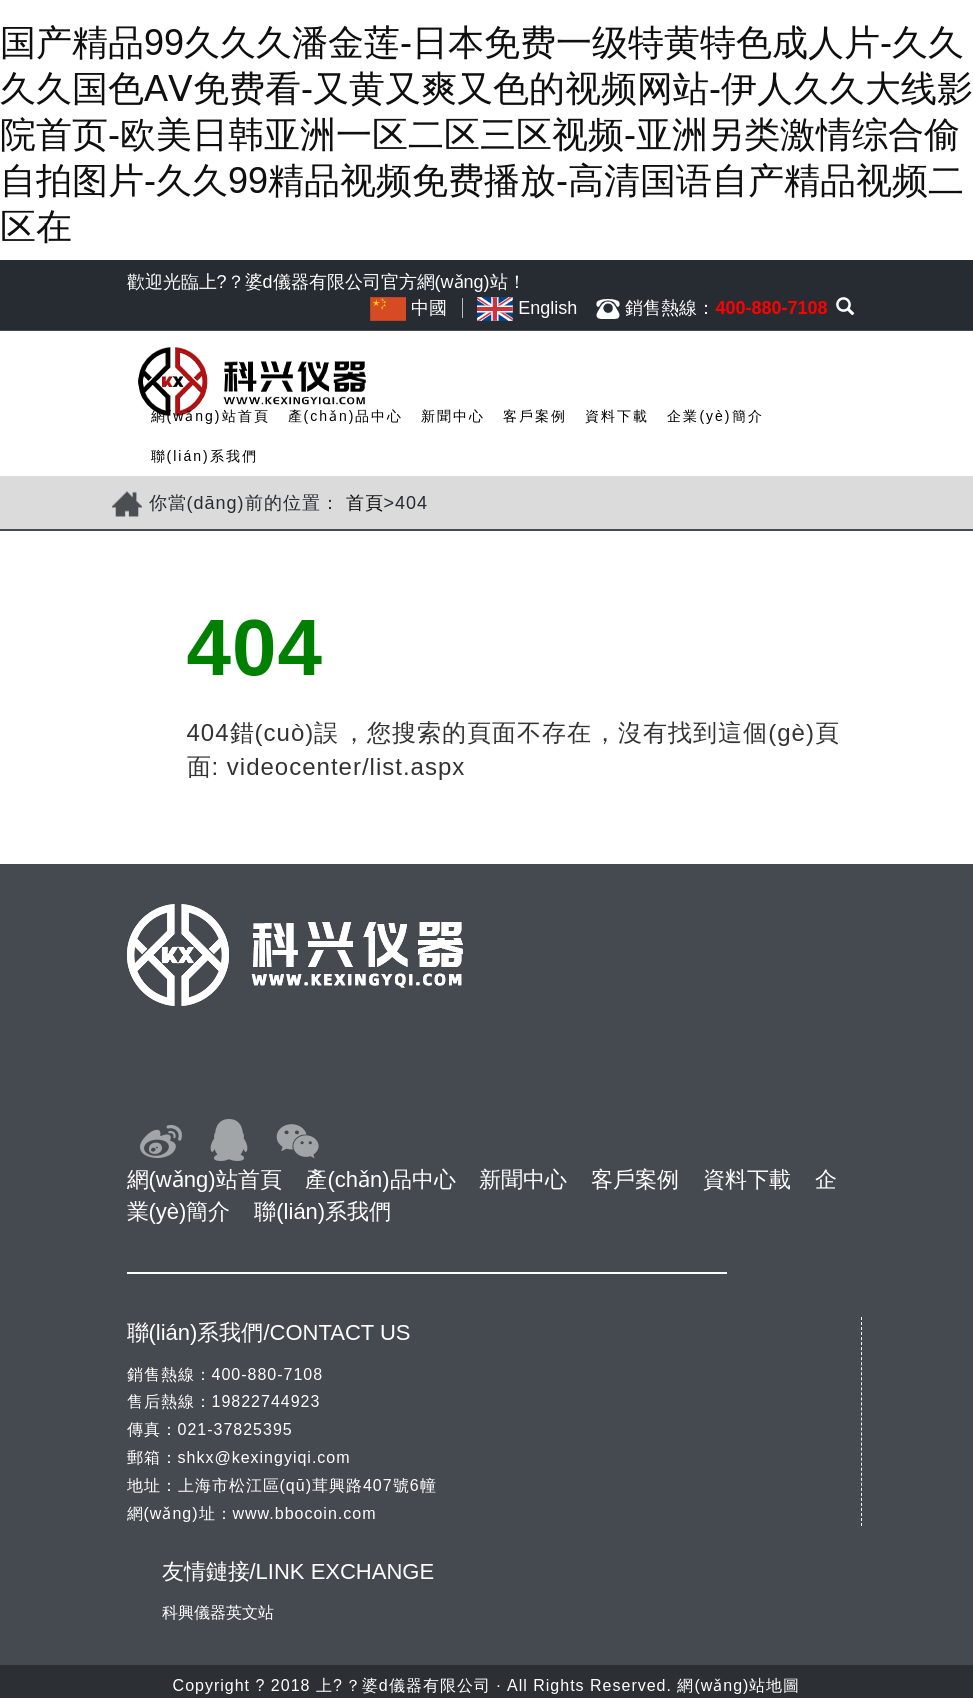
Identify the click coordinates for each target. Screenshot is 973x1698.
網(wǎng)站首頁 (210, 416)
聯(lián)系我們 (204, 456)
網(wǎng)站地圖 (738, 1685)
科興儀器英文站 (218, 1612)
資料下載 (617, 416)
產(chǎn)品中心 (346, 416)
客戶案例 (535, 416)
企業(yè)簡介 (715, 416)
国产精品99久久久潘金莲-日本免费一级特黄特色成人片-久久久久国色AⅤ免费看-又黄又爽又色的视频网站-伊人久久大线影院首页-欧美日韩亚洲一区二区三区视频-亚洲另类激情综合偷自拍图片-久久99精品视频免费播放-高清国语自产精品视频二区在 (486, 134)
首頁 (365, 503)
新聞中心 (453, 416)
